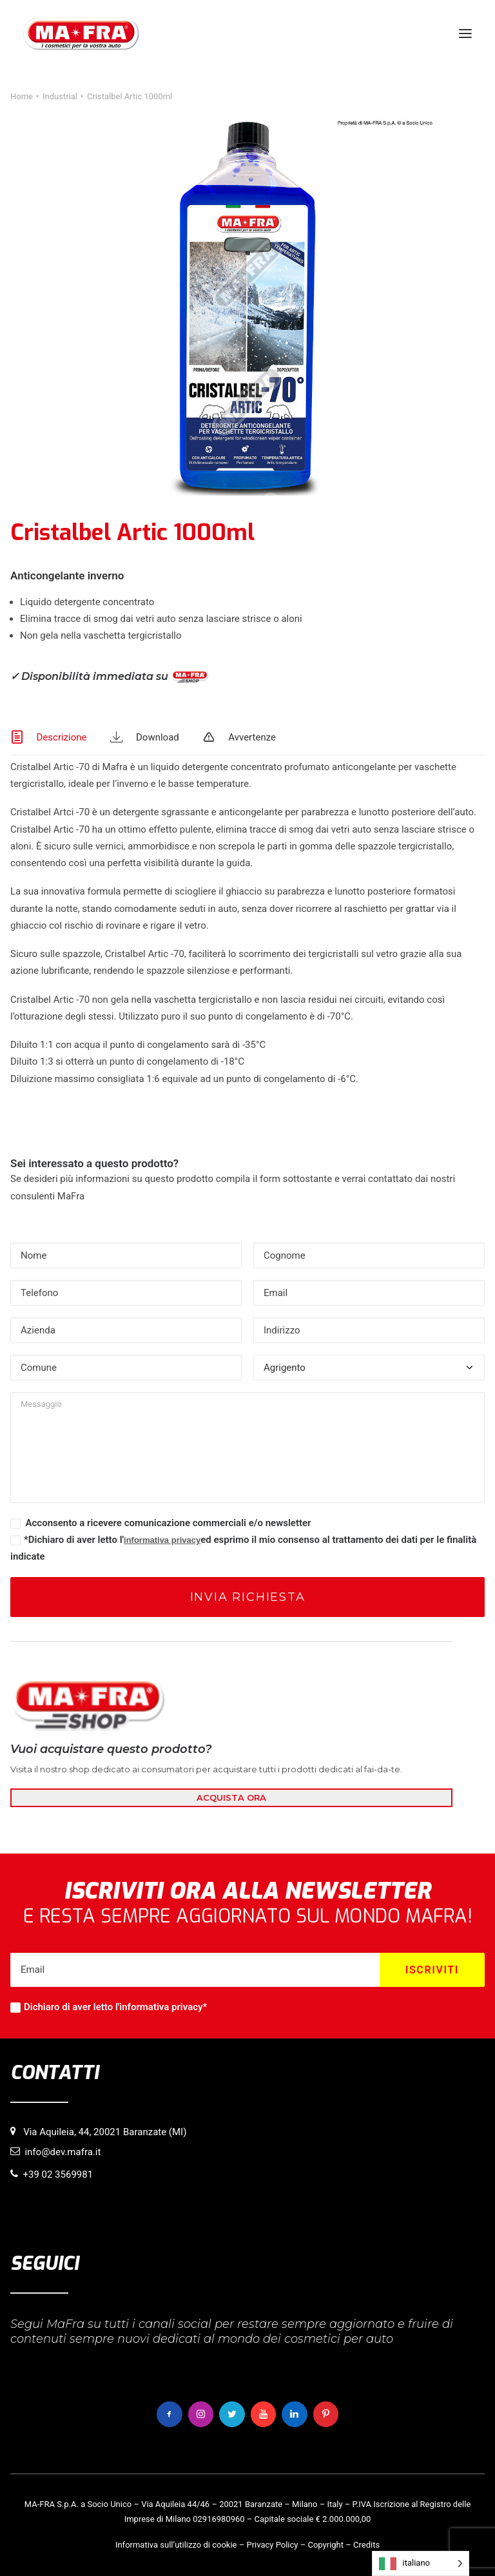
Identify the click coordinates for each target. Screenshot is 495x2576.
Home (21, 96)
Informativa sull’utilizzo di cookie (176, 2545)
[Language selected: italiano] (420, 2563)
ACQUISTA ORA (231, 1797)
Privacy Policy (272, 2545)
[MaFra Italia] (81, 33)
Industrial (60, 96)
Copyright (325, 2545)
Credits (366, 2545)
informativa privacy (162, 1540)
